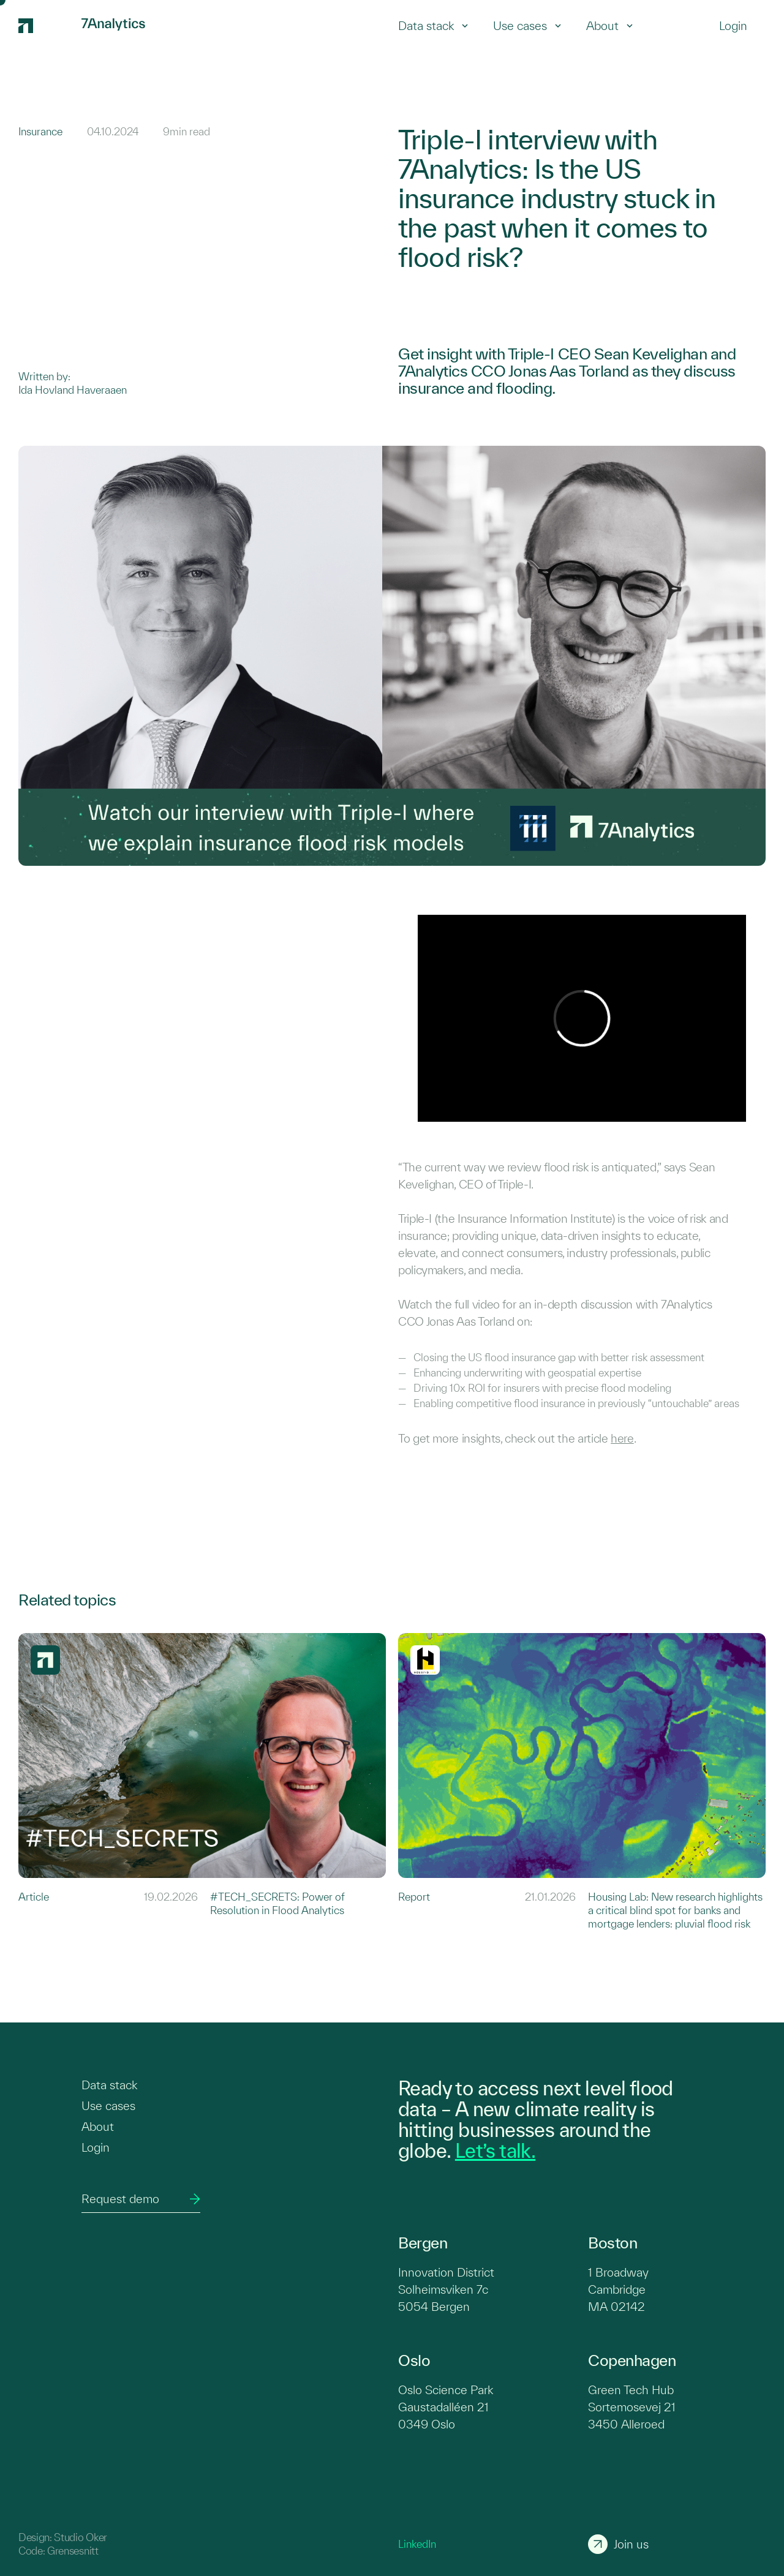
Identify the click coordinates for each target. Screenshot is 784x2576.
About (609, 25)
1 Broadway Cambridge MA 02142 (618, 2289)
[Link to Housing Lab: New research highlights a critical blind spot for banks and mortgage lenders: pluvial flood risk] (582, 1782)
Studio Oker (80, 2537)
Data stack (433, 25)
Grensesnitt (72, 2550)
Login (95, 2147)
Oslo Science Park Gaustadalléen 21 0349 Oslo (445, 2407)
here (622, 1438)
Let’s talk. (495, 2150)
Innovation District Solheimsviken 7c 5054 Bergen (446, 2289)
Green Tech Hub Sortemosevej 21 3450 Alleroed (632, 2407)
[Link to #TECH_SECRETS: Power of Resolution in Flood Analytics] (202, 1782)
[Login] (733, 25)
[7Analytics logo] (43, 25)
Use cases (527, 25)
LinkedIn (417, 2544)
